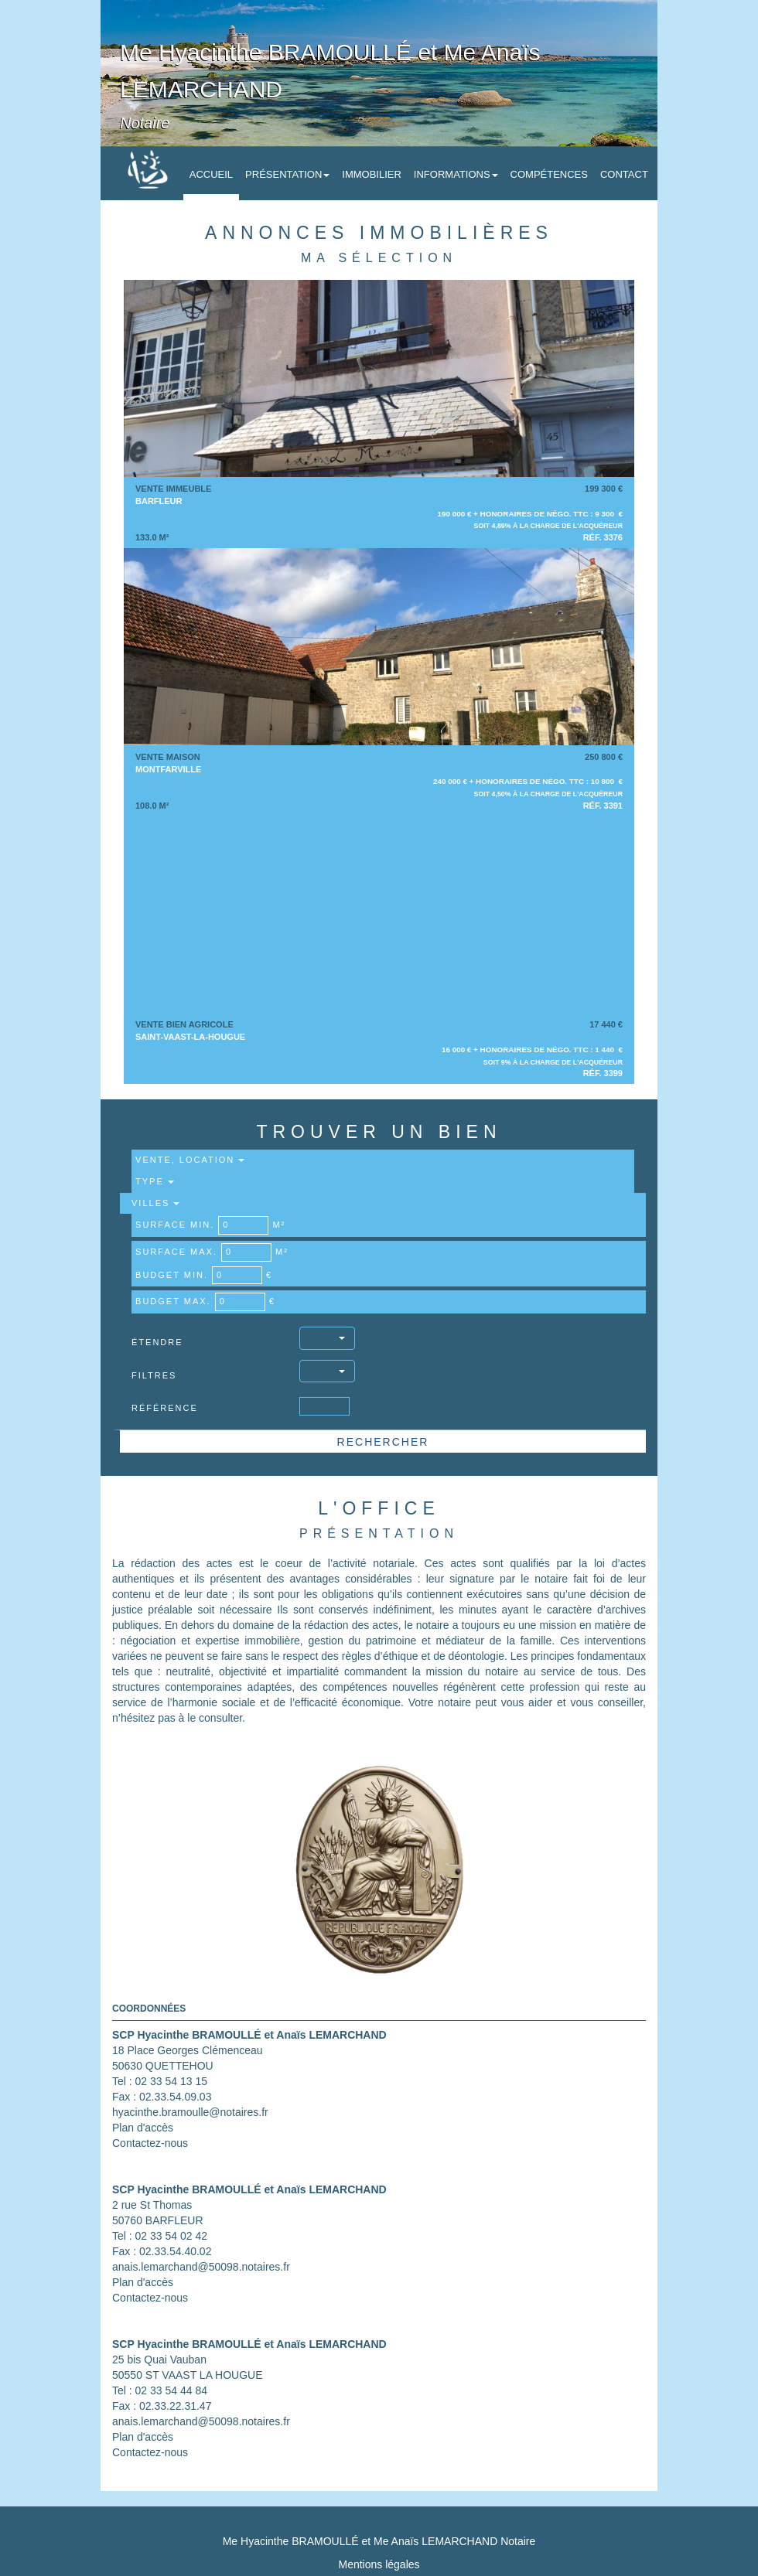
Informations (456, 174)
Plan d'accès (142, 2127)
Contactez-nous (150, 2143)
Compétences (549, 174)
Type (154, 1181)
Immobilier (371, 174)
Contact (624, 174)
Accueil (211, 174)
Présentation (287, 174)
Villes (155, 1203)
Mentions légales (378, 2564)
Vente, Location (189, 1159)
